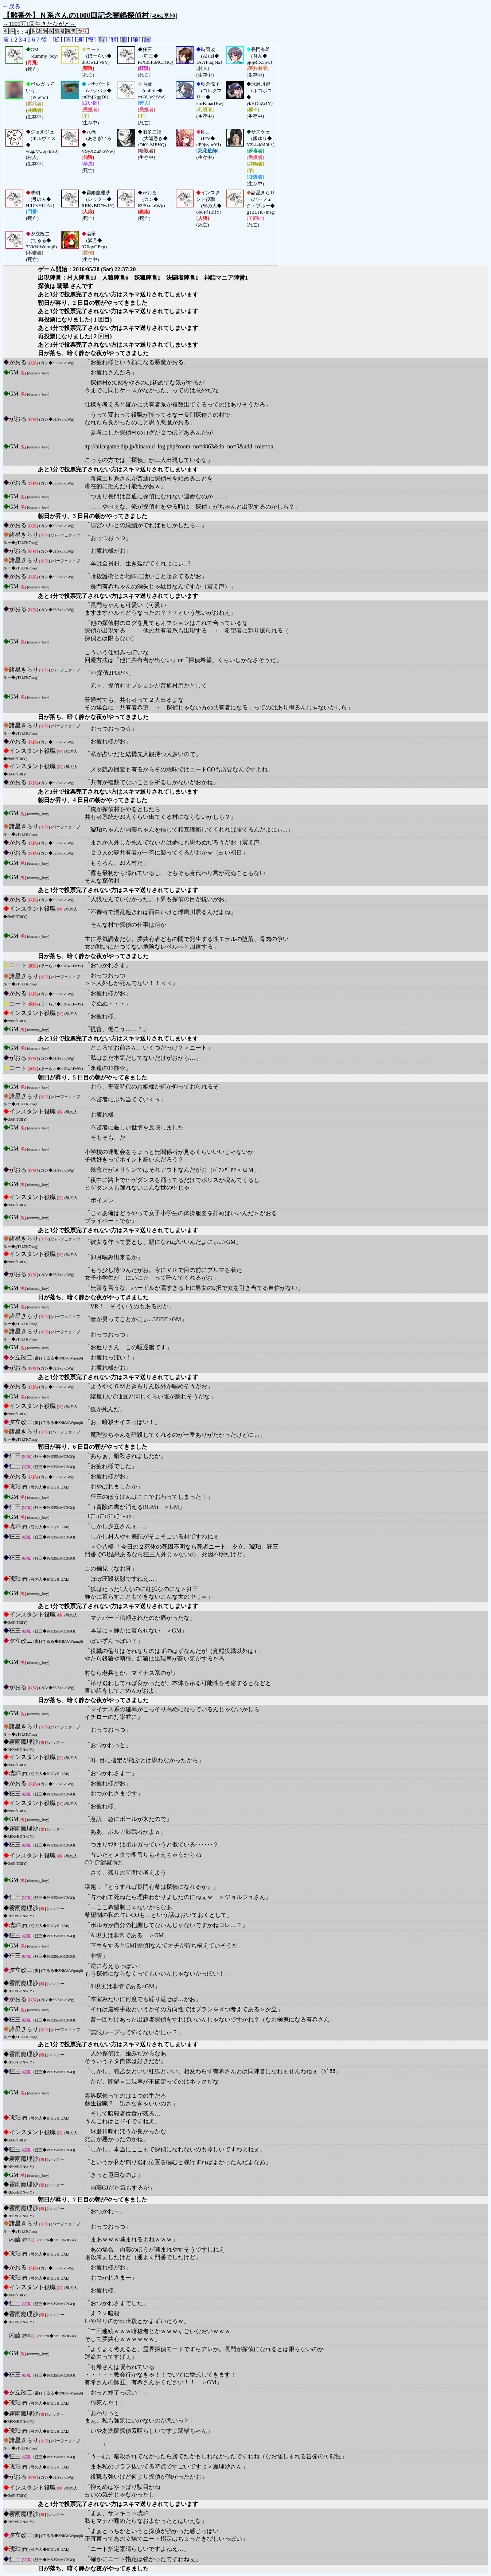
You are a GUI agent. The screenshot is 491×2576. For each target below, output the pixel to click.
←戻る (11, 6)
